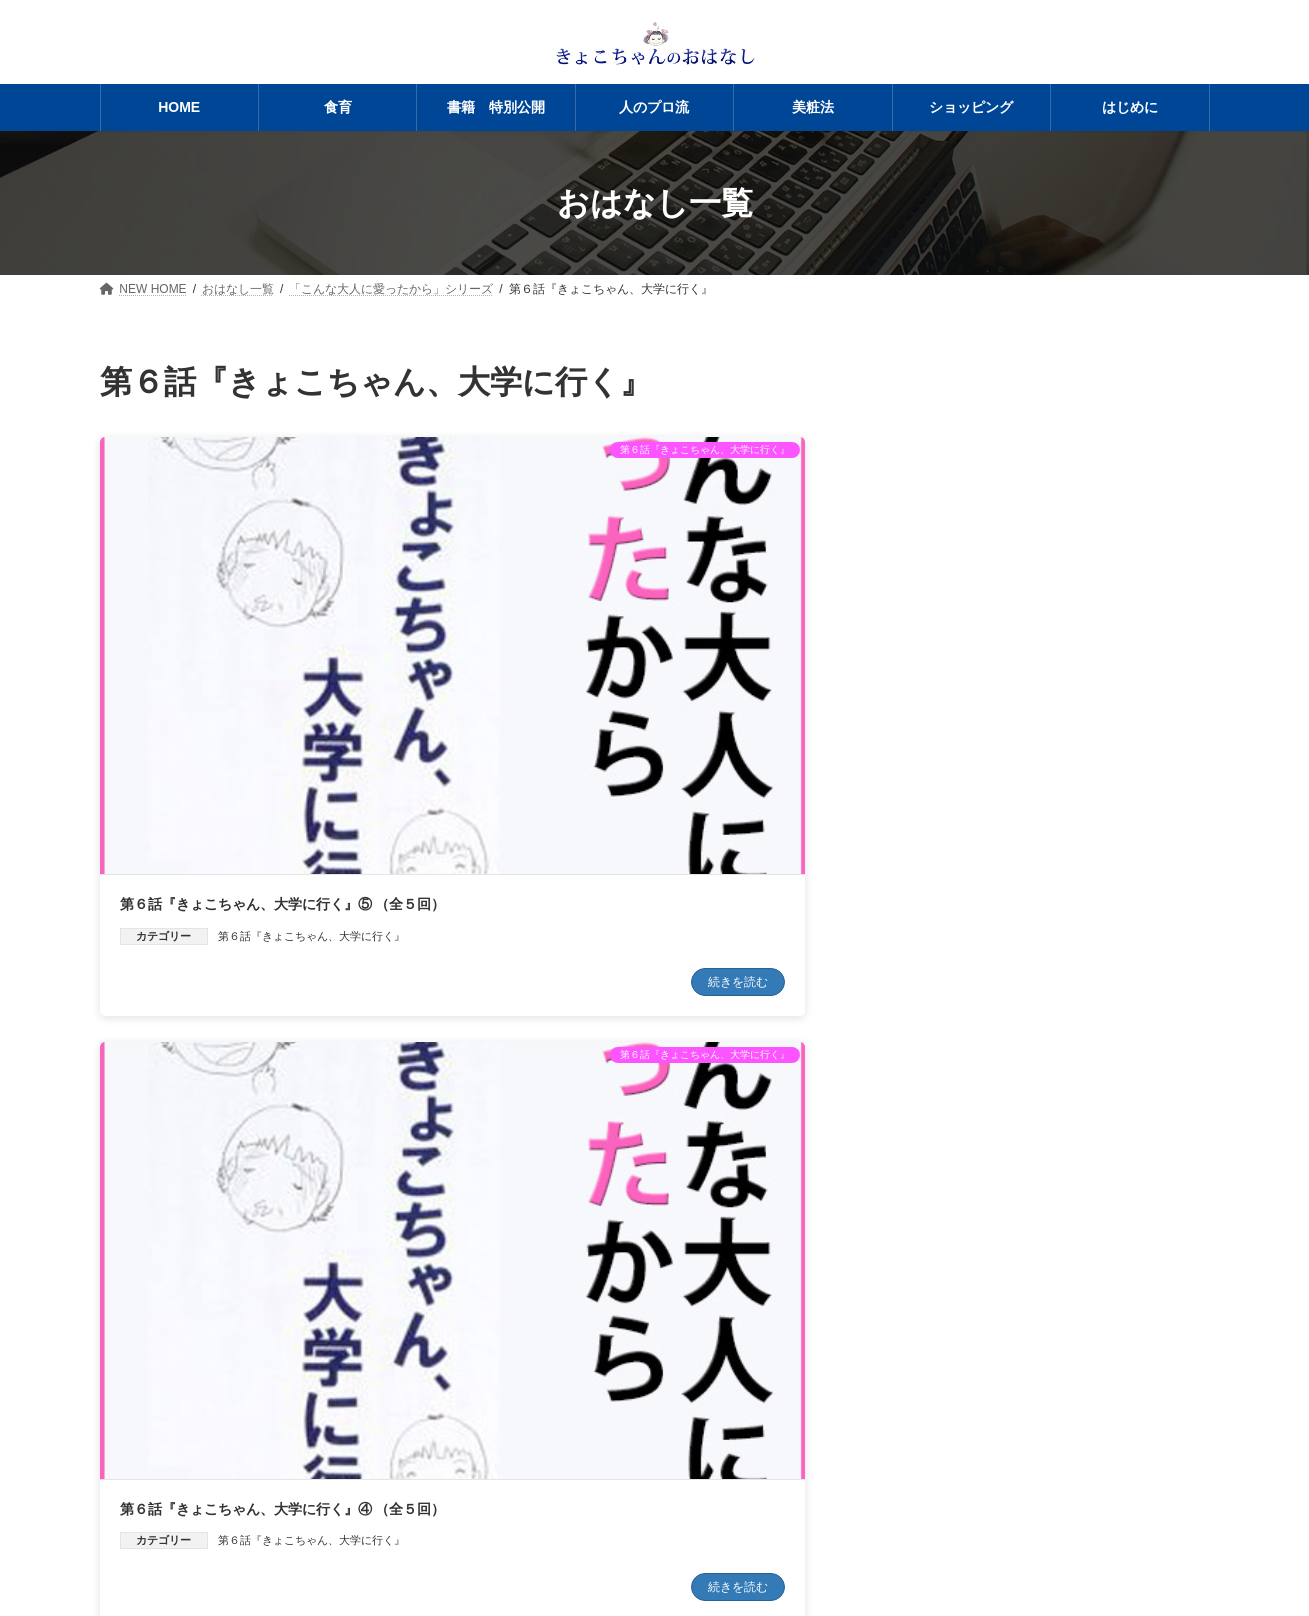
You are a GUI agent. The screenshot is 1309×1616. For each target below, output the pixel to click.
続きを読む (382, 781)
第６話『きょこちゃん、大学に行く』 (311, 735)
